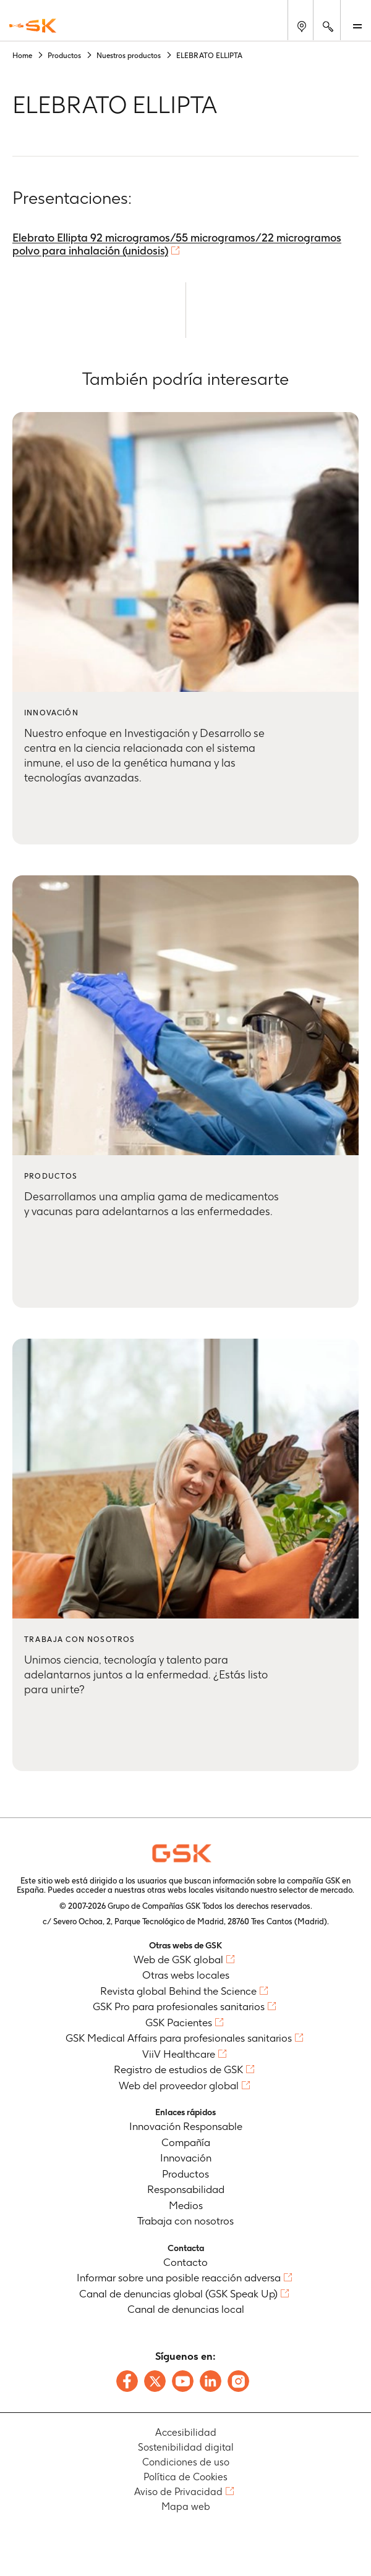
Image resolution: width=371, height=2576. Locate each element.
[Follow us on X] (155, 2381)
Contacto (185, 2262)
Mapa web (185, 2506)
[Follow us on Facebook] (127, 2381)
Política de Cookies (185, 2477)
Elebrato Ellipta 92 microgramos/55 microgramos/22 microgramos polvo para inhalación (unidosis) (176, 244)
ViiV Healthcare (178, 2054)
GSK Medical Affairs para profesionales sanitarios (179, 2038)
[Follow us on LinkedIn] (210, 2381)
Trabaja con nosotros (185, 2221)
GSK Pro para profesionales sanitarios (179, 2006)
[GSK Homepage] (32, 26)
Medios (186, 2205)
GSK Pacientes (178, 2022)
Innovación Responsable (185, 2126)
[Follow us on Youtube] (183, 2381)
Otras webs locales (185, 1975)
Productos (185, 2174)
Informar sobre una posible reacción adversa (179, 2277)
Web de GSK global (178, 1959)
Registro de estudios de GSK (178, 2069)
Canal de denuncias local (185, 2309)
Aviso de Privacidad (178, 2492)
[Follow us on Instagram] (238, 2381)
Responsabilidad (185, 2189)
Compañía (185, 2142)
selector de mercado (315, 1890)
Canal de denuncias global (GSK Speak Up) (178, 2294)
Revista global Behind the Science (178, 1991)
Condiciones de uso (185, 2462)
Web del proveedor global (179, 2085)
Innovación (185, 2158)
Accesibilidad (185, 2432)
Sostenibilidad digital (186, 2447)
